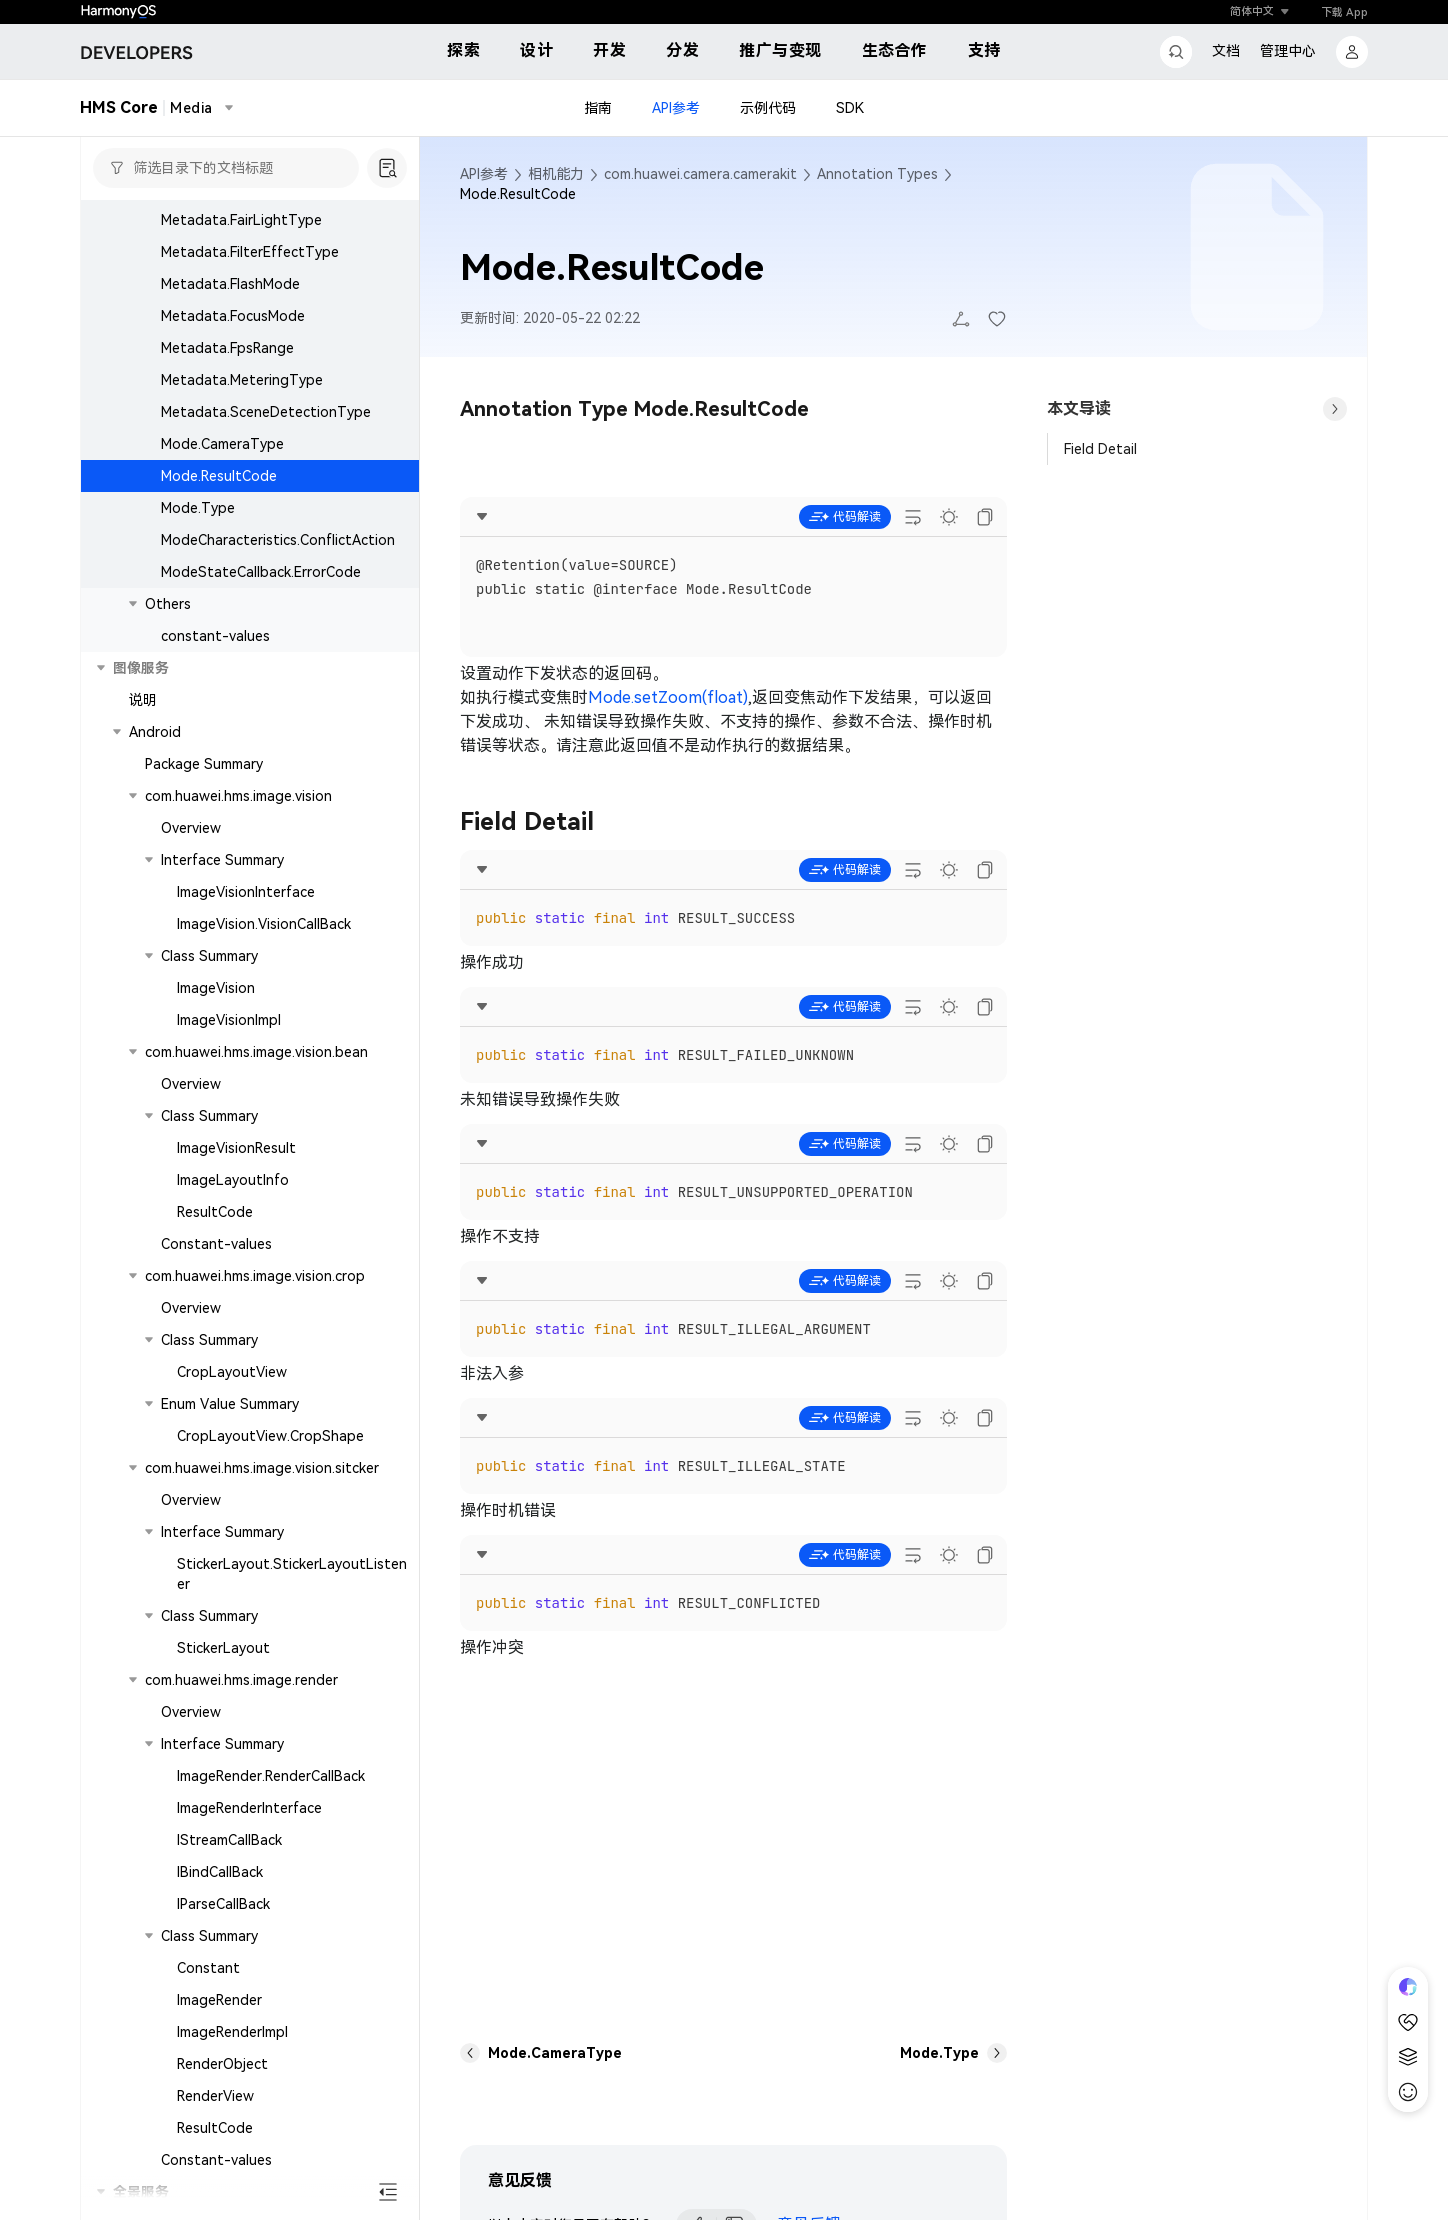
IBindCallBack (220, 1872)
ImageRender (219, 2000)
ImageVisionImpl (229, 1020)
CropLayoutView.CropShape (270, 1436)
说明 (143, 700)
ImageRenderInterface (249, 1808)
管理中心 (1288, 51)
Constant (208, 1968)
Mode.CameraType (222, 444)
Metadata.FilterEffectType (250, 252)
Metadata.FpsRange (227, 348)
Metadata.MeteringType (242, 380)
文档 (1226, 51)
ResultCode (215, 1212)
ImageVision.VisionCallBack (264, 924)
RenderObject (222, 2064)
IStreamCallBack (229, 1840)
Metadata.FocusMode (233, 316)
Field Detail (1100, 449)
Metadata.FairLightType (241, 220)
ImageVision (216, 988)
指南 (598, 108)
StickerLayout (223, 1648)
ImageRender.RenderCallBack (271, 1776)
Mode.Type (198, 508)
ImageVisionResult (236, 1148)
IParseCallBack (223, 1904)
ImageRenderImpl (232, 2032)
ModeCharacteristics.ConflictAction (278, 540)
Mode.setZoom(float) (668, 697)
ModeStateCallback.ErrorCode (261, 572)
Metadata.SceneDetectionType (266, 412)
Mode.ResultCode (219, 476)
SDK (850, 108)
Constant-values (216, 1244)
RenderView (215, 2096)
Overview (191, 828)
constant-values (215, 636)
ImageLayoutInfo (233, 1180)
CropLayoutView (232, 1372)
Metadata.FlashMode (230, 284)
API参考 (676, 108)
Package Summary (204, 764)
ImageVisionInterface (246, 892)
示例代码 (768, 108)
